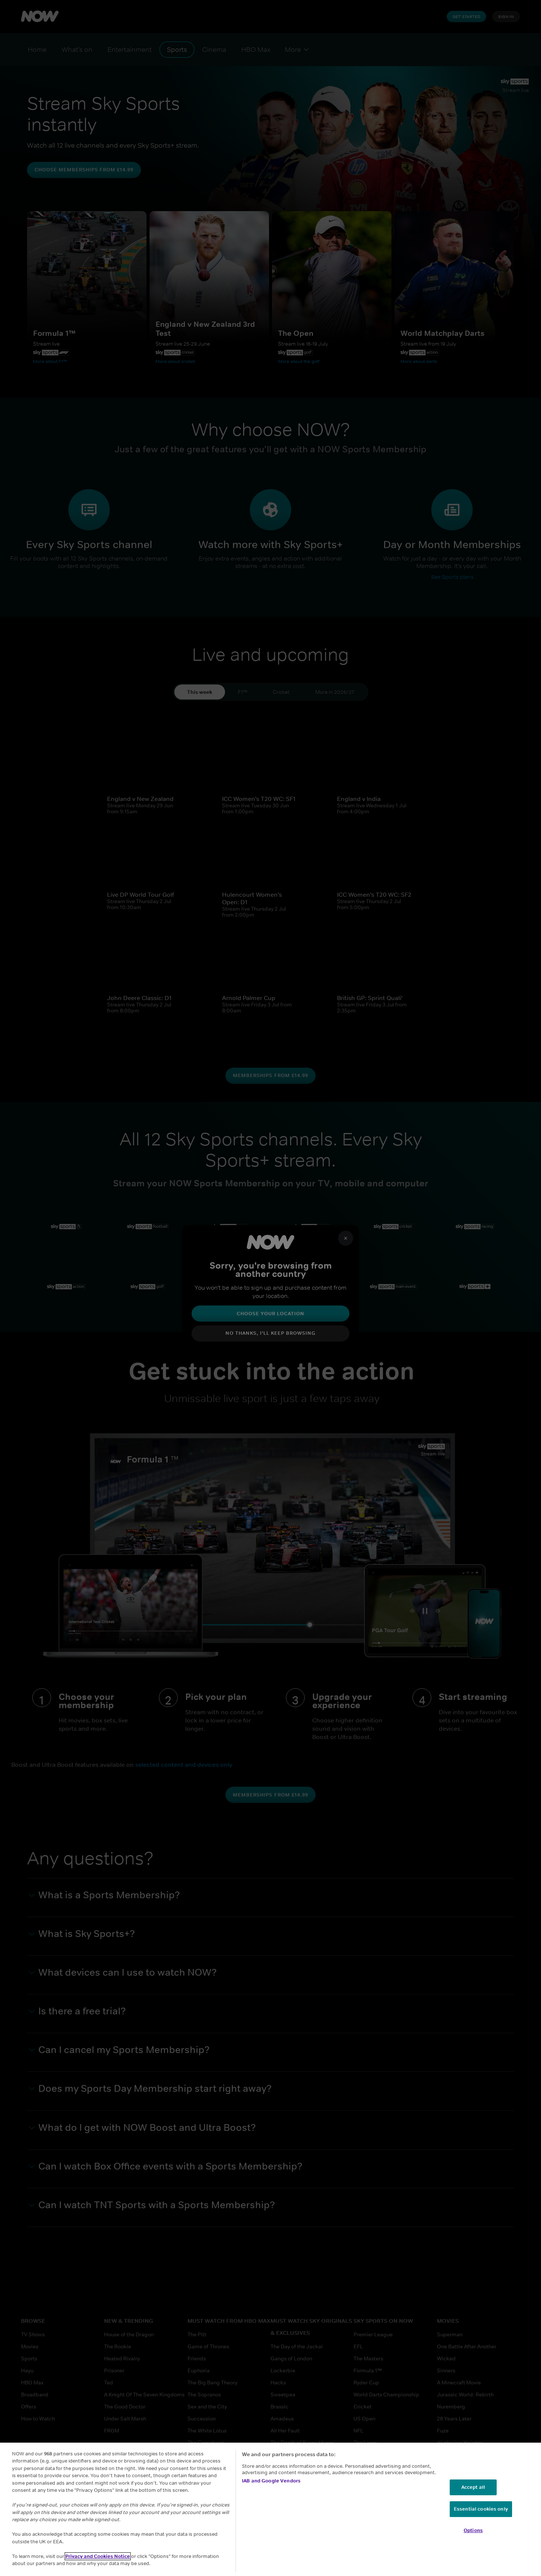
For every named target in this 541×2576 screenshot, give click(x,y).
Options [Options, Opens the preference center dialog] (473, 2530)
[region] (270, 2509)
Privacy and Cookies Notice (97, 2556)
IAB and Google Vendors (271, 2481)
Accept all (473, 2487)
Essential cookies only (481, 2509)
